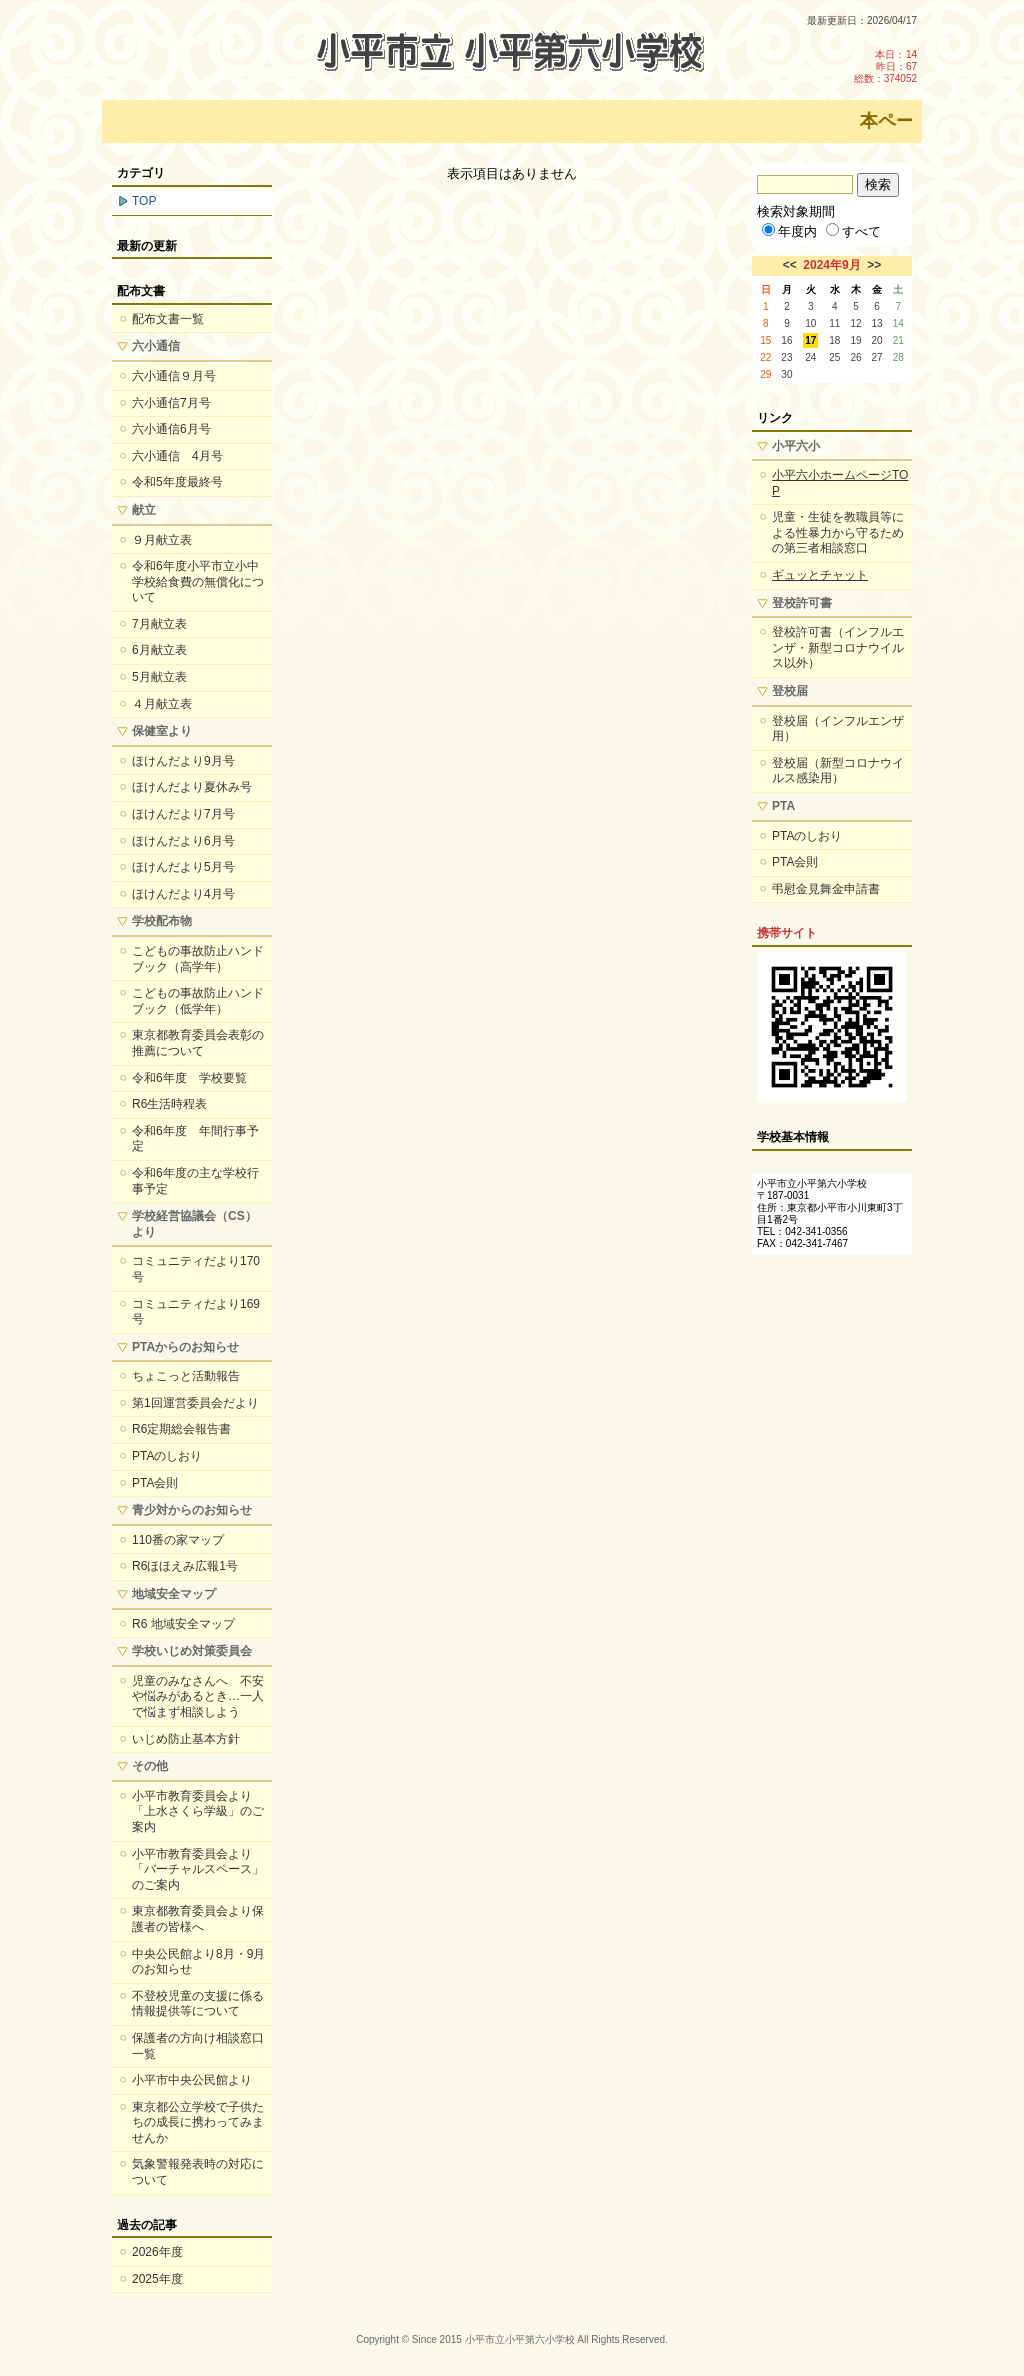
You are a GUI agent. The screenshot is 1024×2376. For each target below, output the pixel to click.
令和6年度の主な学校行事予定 (195, 1181)
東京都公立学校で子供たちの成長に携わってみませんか (198, 2122)
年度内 (789, 231)
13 (877, 323)
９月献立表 (162, 540)
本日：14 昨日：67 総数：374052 (885, 66)
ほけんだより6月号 (183, 841)
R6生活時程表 (169, 1104)
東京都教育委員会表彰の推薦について (198, 1043)
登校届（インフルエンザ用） (838, 729)
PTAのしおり (167, 1456)
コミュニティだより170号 (196, 1269)
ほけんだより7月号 (183, 814)
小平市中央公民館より (192, 2080)
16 (786, 340)
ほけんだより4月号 (183, 894)
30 (786, 374)
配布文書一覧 (168, 319)
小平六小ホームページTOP (840, 483)
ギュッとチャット (820, 575)
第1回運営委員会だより (195, 1403)
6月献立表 (159, 650)
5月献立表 (159, 677)
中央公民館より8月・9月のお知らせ (198, 1962)
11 (834, 323)
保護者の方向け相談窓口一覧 (198, 2046)
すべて (853, 231)
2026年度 (157, 2252)
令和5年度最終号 (177, 482)
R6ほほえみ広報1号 (185, 1566)
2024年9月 (831, 265)
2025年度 (157, 2279)
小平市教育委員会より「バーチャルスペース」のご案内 (198, 1869)
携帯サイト (787, 933)
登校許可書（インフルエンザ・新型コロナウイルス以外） (838, 647)
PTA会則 (155, 1483)
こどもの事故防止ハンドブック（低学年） (198, 1001)
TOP (144, 201)
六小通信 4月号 (177, 456)
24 (810, 357)
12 (855, 323)
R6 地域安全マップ (183, 1624)
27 (877, 357)
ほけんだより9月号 (183, 761)
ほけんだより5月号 (183, 867)
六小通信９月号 (174, 376)
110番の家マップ (178, 1540)
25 (834, 357)
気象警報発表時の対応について (198, 2172)
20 (877, 340)
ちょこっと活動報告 (186, 1376)
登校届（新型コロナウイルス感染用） (838, 771)
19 (855, 340)
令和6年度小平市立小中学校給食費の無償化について (198, 581)
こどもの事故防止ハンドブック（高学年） (198, 959)
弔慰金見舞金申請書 (826, 889)
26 (855, 357)
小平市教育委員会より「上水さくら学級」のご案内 (198, 1811)
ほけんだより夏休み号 (192, 787)
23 (786, 357)
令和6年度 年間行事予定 (195, 1139)
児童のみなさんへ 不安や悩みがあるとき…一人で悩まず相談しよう (198, 1696)
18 (834, 340)
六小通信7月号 (171, 403)
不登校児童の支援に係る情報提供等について (198, 2004)
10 (810, 323)
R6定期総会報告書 (181, 1429)
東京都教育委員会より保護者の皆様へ (198, 1919)
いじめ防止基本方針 (186, 1739)
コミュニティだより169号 (196, 1312)
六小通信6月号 (171, 429)
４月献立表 (162, 704)
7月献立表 (159, 624)
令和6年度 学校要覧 (189, 1078)
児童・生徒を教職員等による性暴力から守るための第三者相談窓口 (838, 532)
